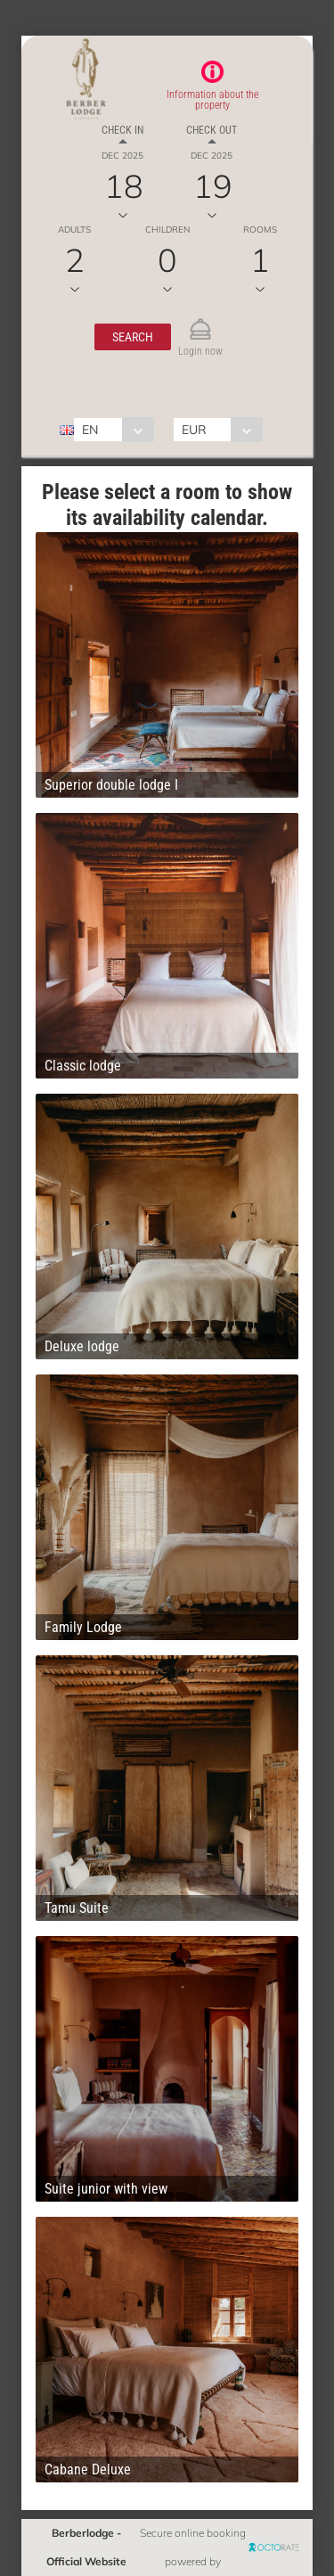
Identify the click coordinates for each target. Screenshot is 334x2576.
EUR (194, 430)
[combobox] (113, 429)
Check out (211, 130)
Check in (122, 130)
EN (90, 430)
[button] (132, 337)
